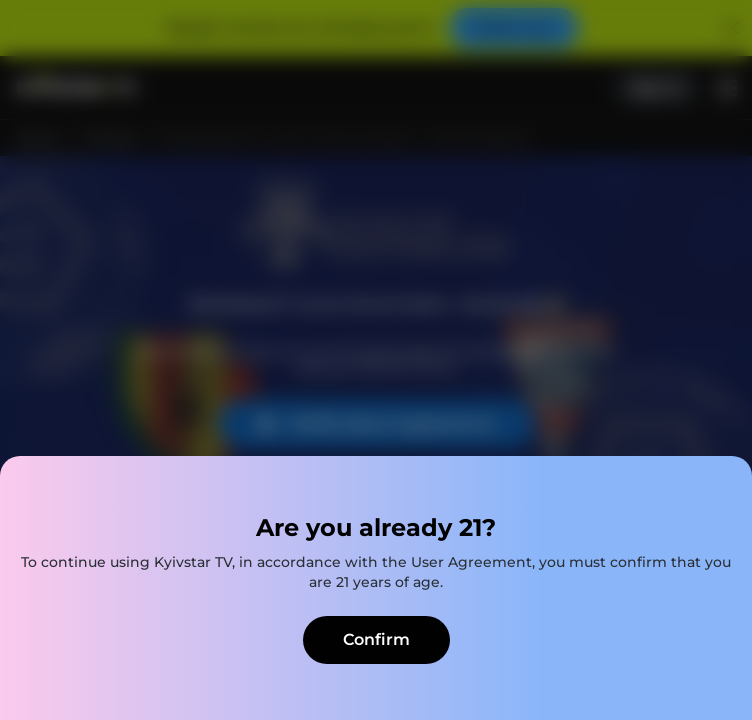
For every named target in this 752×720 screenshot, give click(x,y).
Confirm (376, 639)
